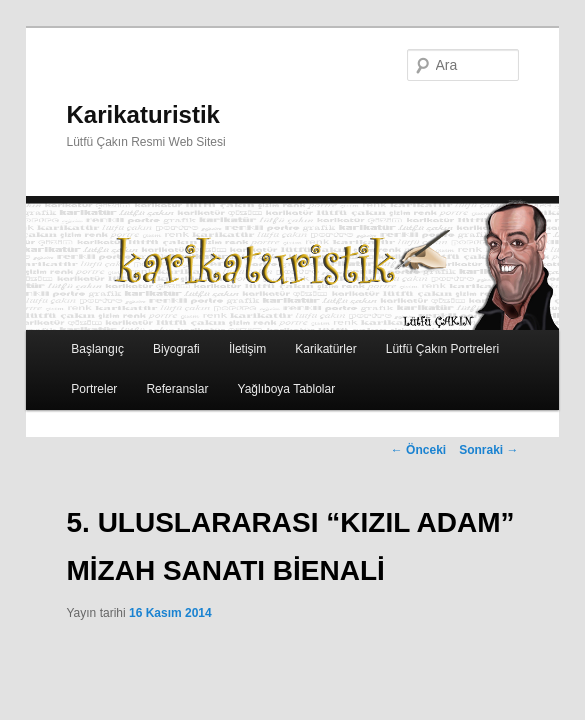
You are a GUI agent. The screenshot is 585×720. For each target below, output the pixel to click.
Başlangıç (97, 349)
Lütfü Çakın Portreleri (442, 349)
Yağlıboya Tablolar (287, 389)
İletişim (247, 349)
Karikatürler (325, 349)
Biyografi (176, 349)
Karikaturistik (143, 114)
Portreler (94, 389)
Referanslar (177, 389)
